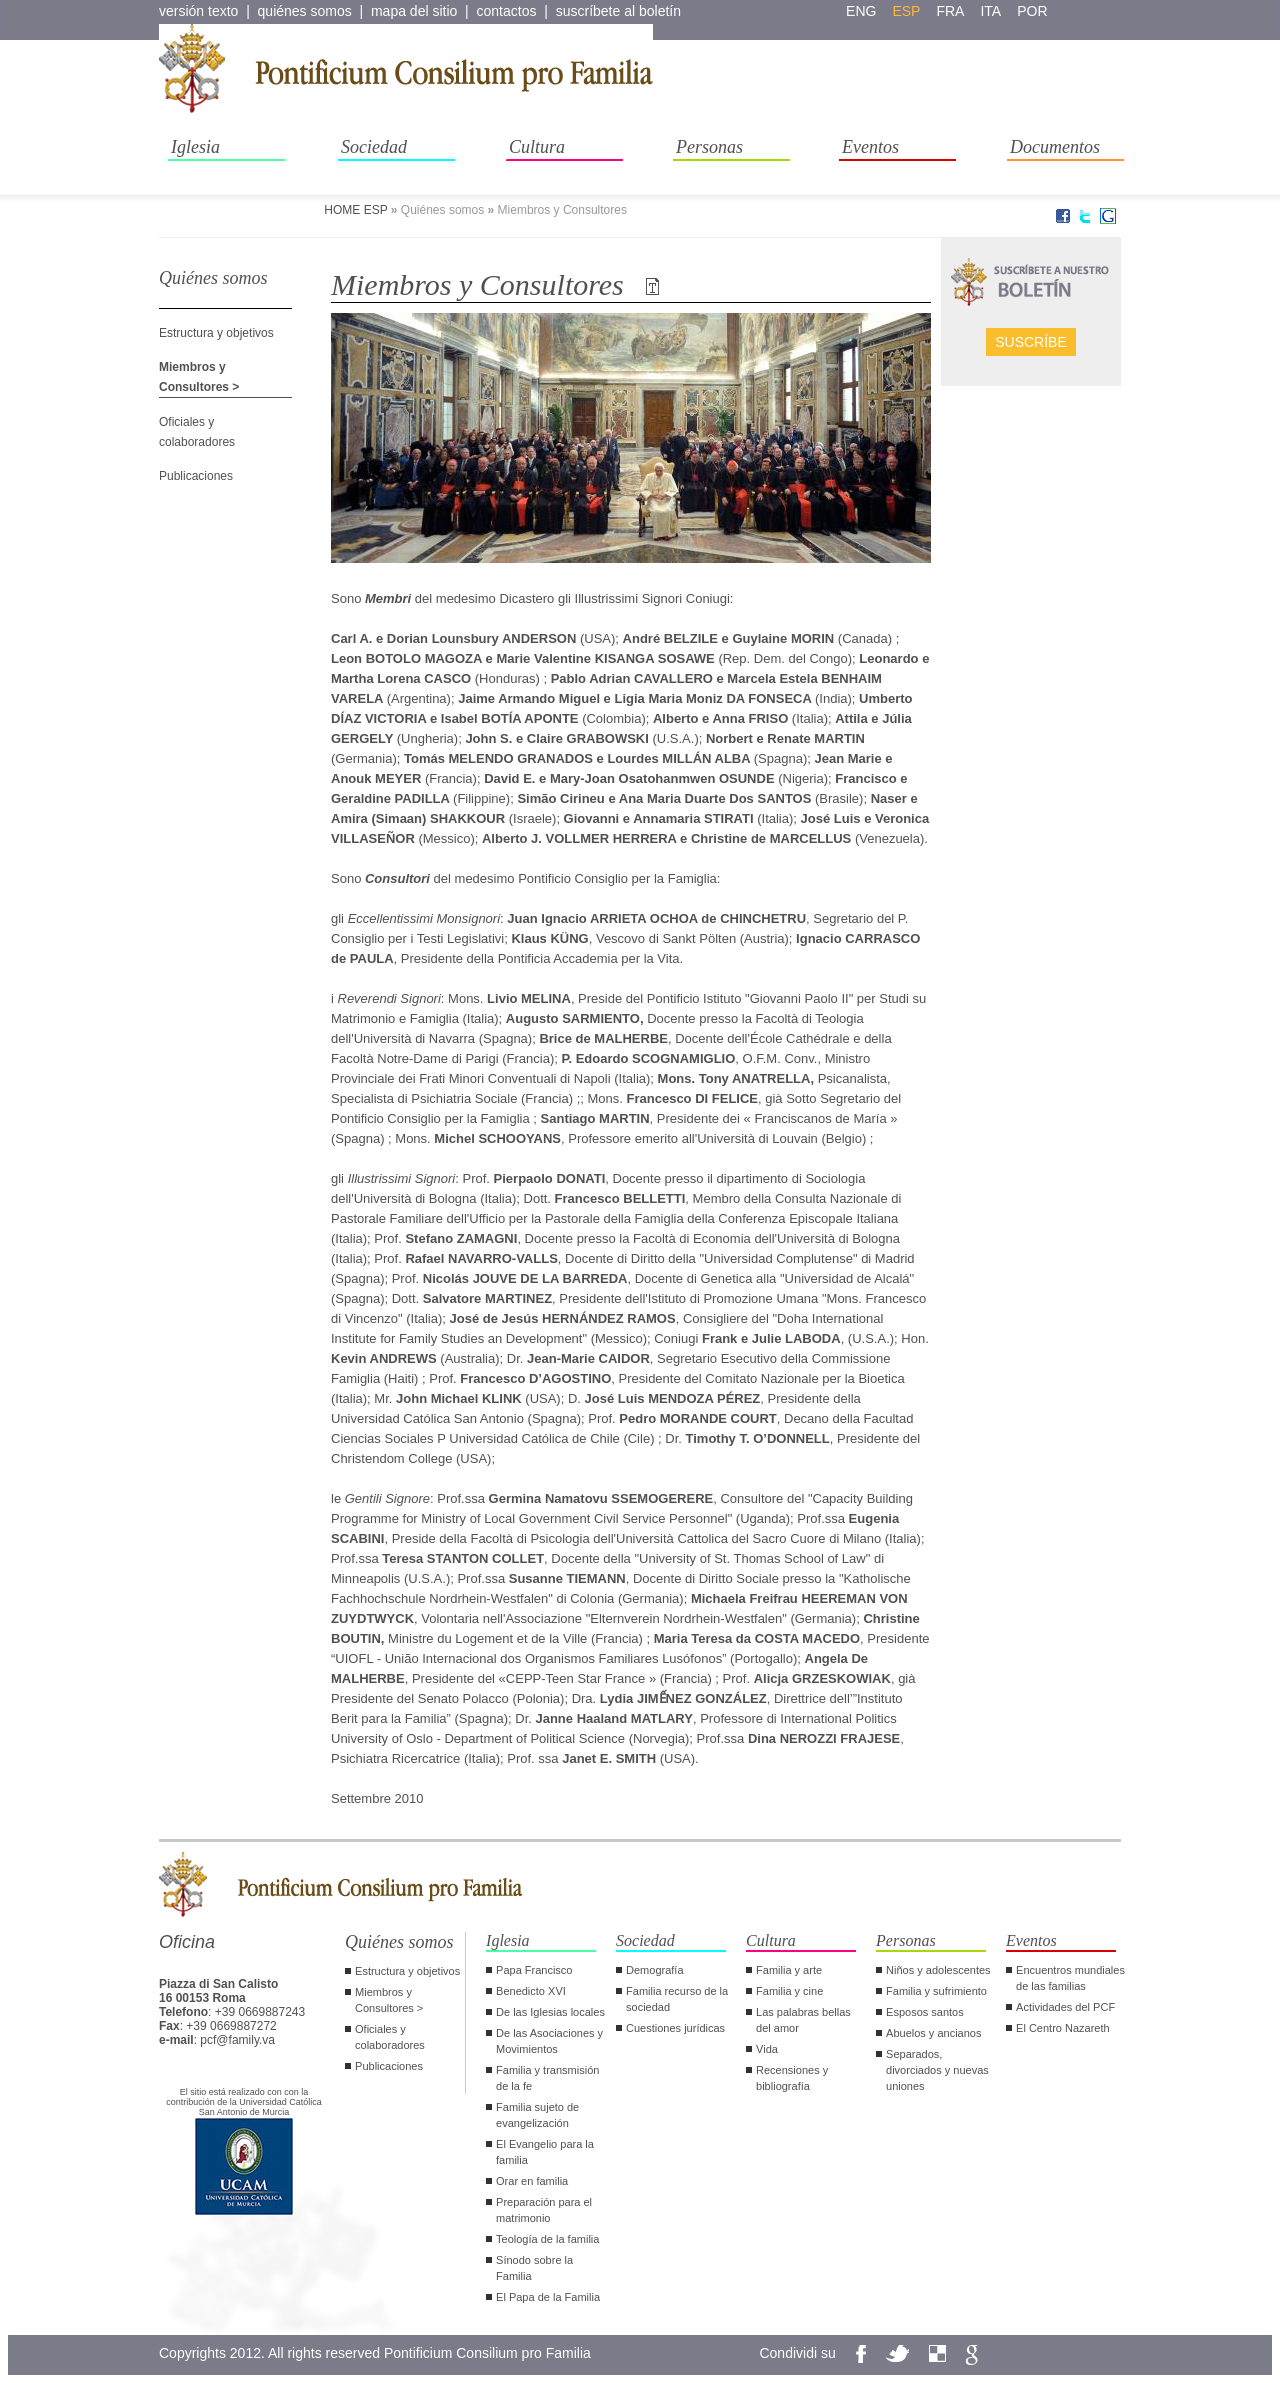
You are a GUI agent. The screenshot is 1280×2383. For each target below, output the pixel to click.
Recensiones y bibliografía (792, 2078)
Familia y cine (789, 1991)
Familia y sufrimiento (936, 1991)
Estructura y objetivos (216, 333)
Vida (767, 2049)
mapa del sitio (414, 11)
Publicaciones (196, 476)
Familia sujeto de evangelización (537, 2115)
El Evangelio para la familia (545, 2152)
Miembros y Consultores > (389, 2000)
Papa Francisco (534, 1970)
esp (906, 11)
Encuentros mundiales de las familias (1070, 1978)
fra (950, 11)
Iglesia (195, 147)
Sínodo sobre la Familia (534, 2268)
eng (861, 11)
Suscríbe (1031, 342)
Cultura (537, 147)
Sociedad (374, 147)
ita (990, 11)
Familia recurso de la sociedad (677, 1999)
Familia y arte (789, 1970)
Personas (709, 147)
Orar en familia (532, 2181)
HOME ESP (355, 210)
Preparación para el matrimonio (544, 2210)
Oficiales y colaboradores (390, 2037)
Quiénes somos (399, 1942)
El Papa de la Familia (548, 2297)
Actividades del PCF (1065, 2007)
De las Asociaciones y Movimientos (549, 2041)
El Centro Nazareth (1063, 2028)
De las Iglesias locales (550, 2012)
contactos (507, 11)
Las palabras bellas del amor (803, 2020)
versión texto (198, 11)
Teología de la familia (547, 2239)
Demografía (654, 1970)
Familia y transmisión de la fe (547, 2078)
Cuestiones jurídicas (675, 2028)
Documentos (1055, 147)
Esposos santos (925, 2012)
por (1032, 11)
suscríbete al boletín (618, 11)
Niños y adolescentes (938, 1970)
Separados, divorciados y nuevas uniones (937, 2070)
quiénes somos (305, 11)
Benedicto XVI (531, 1991)
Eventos (870, 147)
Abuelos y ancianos (933, 2033)
